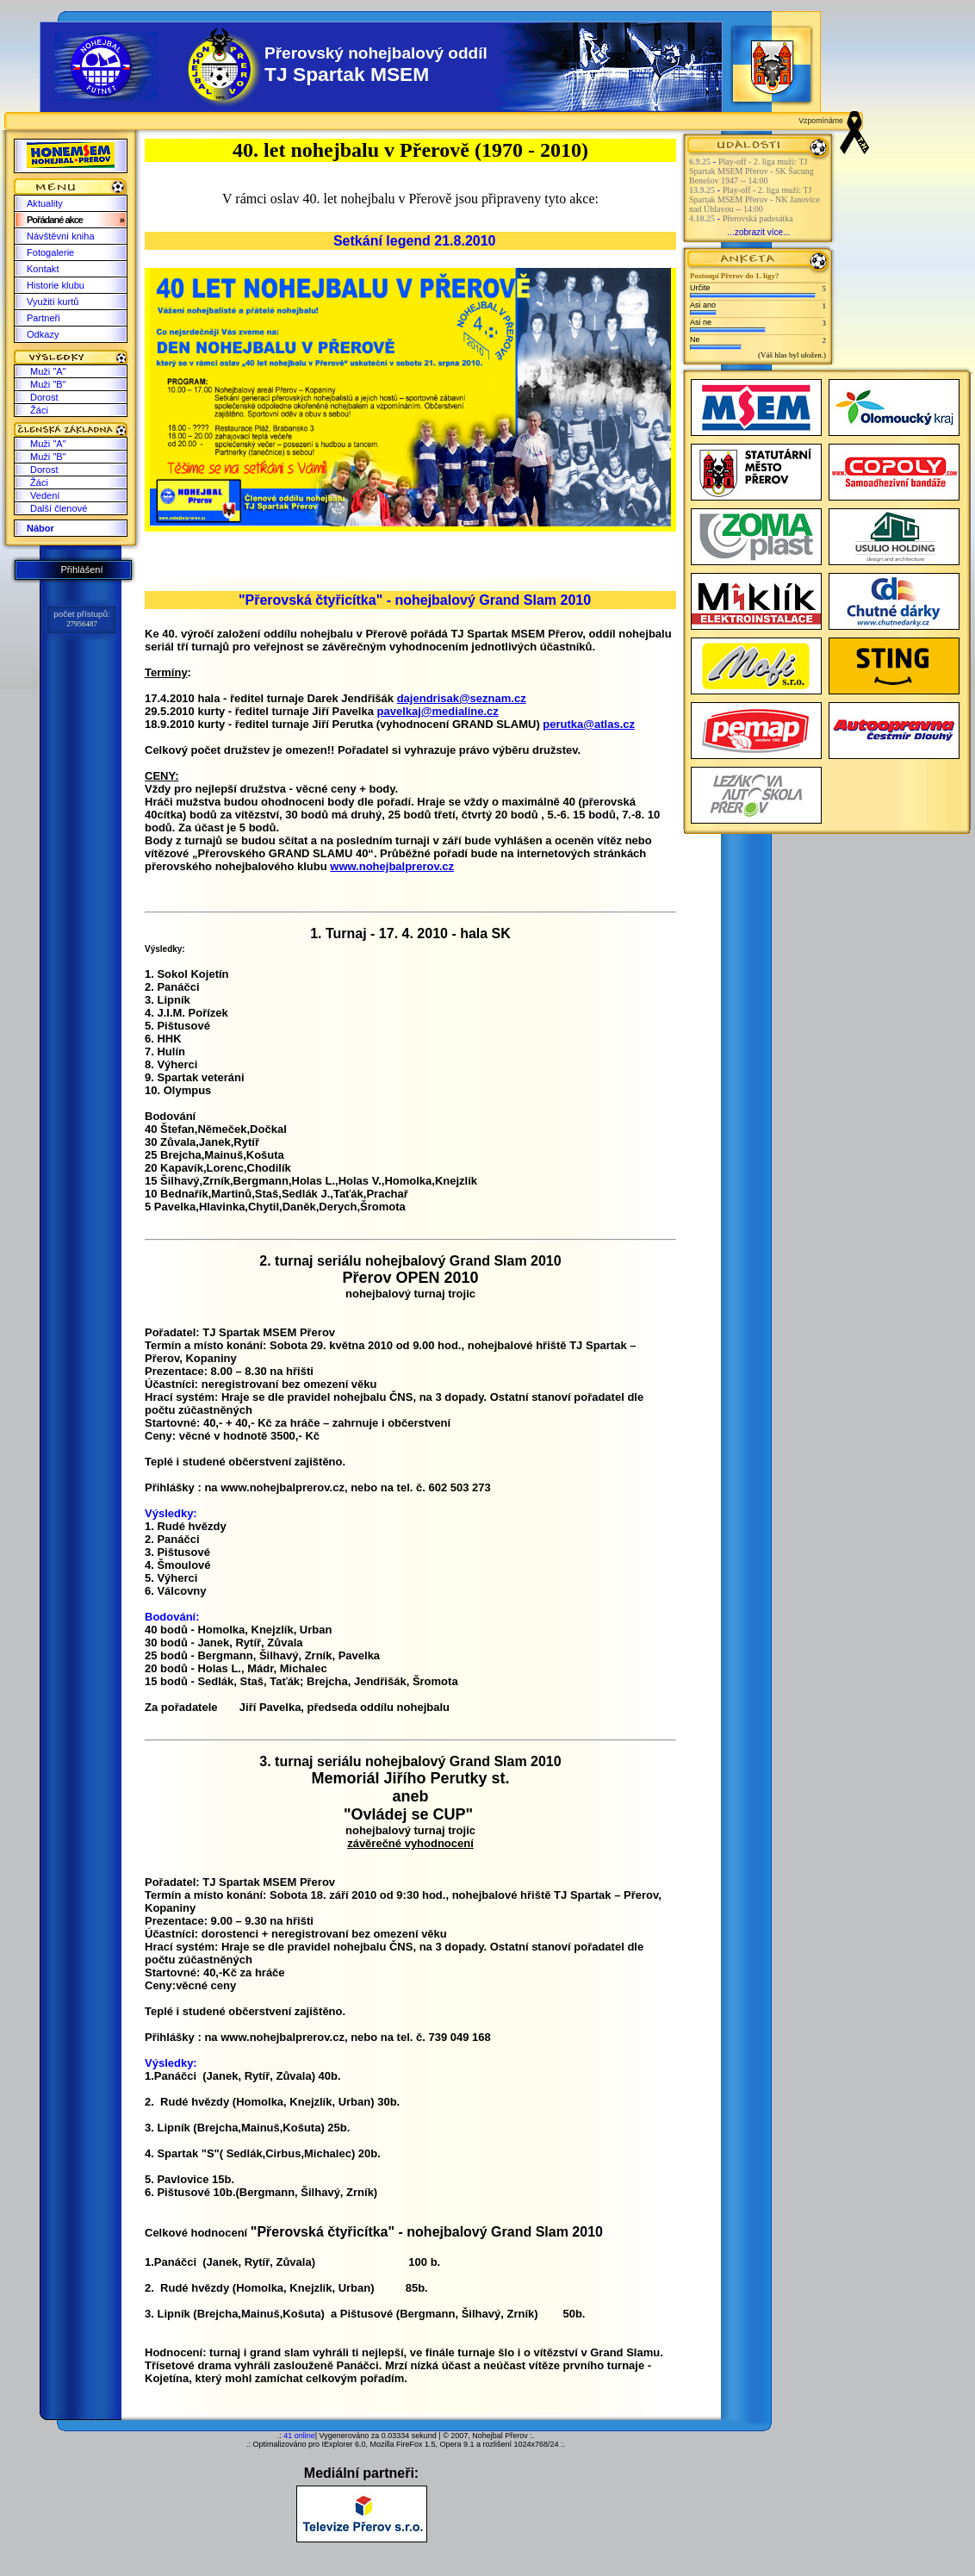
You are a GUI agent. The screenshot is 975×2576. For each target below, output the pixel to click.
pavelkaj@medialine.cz (438, 711)
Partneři (43, 318)
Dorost (44, 397)
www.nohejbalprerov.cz (392, 866)
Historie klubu (55, 285)
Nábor (40, 528)
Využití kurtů (52, 301)
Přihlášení (81, 569)
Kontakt (43, 269)
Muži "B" (48, 384)
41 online (299, 2435)
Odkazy (43, 334)
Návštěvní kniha (61, 236)
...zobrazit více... (759, 232)
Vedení (44, 495)
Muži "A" (48, 371)
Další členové (58, 508)
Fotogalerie (50, 252)
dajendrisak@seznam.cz (461, 698)
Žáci (39, 410)
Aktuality (45, 203)
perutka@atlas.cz (589, 724)
